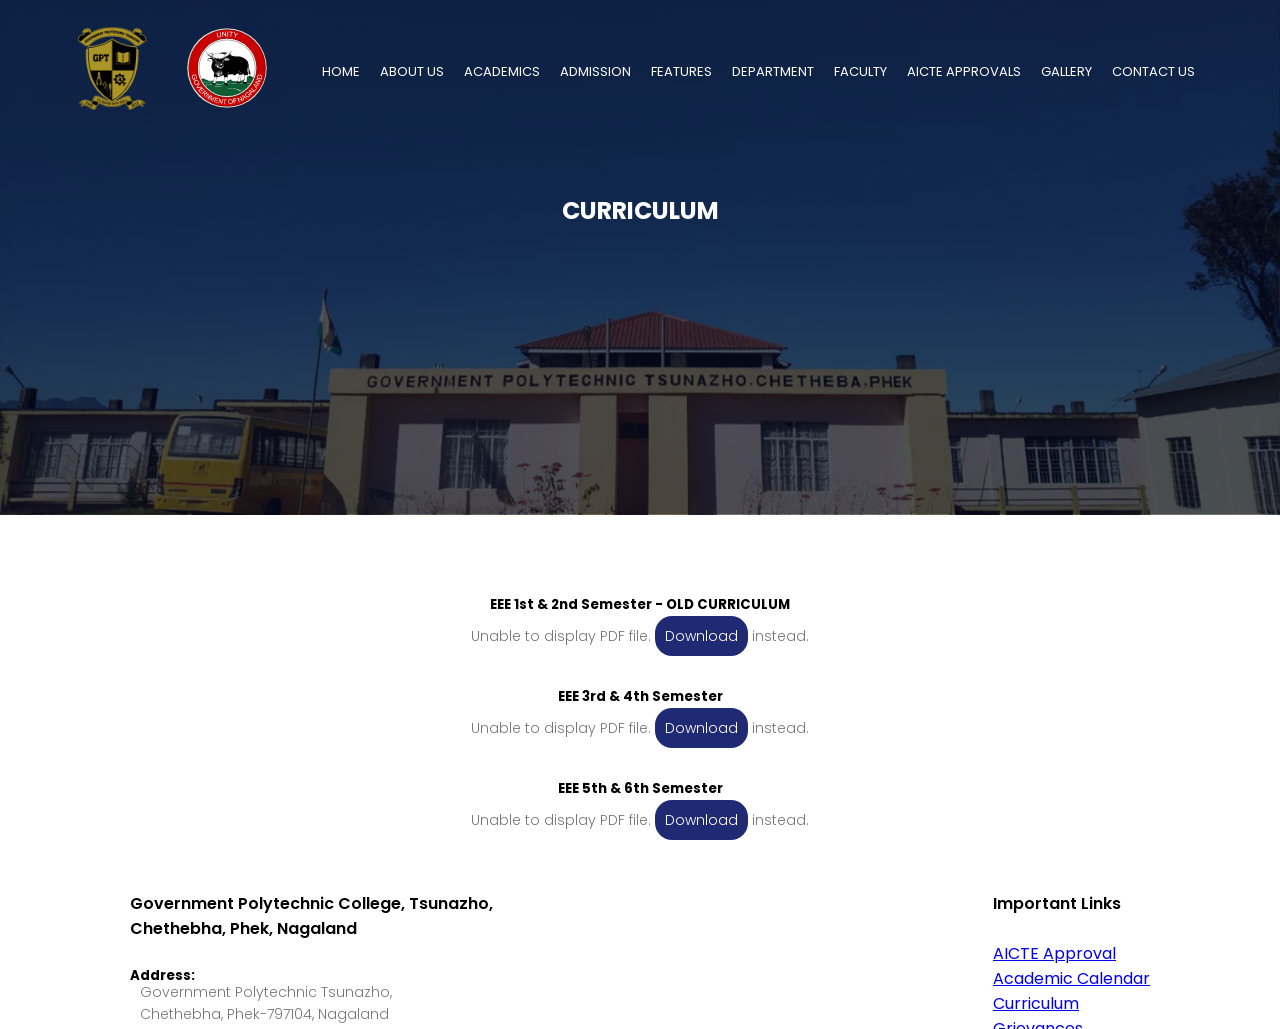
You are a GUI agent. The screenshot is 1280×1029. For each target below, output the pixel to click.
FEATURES (681, 71)
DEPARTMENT (773, 71)
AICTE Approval (1054, 953)
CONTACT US (1153, 71)
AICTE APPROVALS (964, 71)
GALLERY (1066, 71)
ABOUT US (412, 71)
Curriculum (1036, 1003)
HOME (341, 71)
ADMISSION (595, 71)
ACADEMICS (502, 71)
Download (701, 636)
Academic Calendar (1071, 978)
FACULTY (860, 71)
